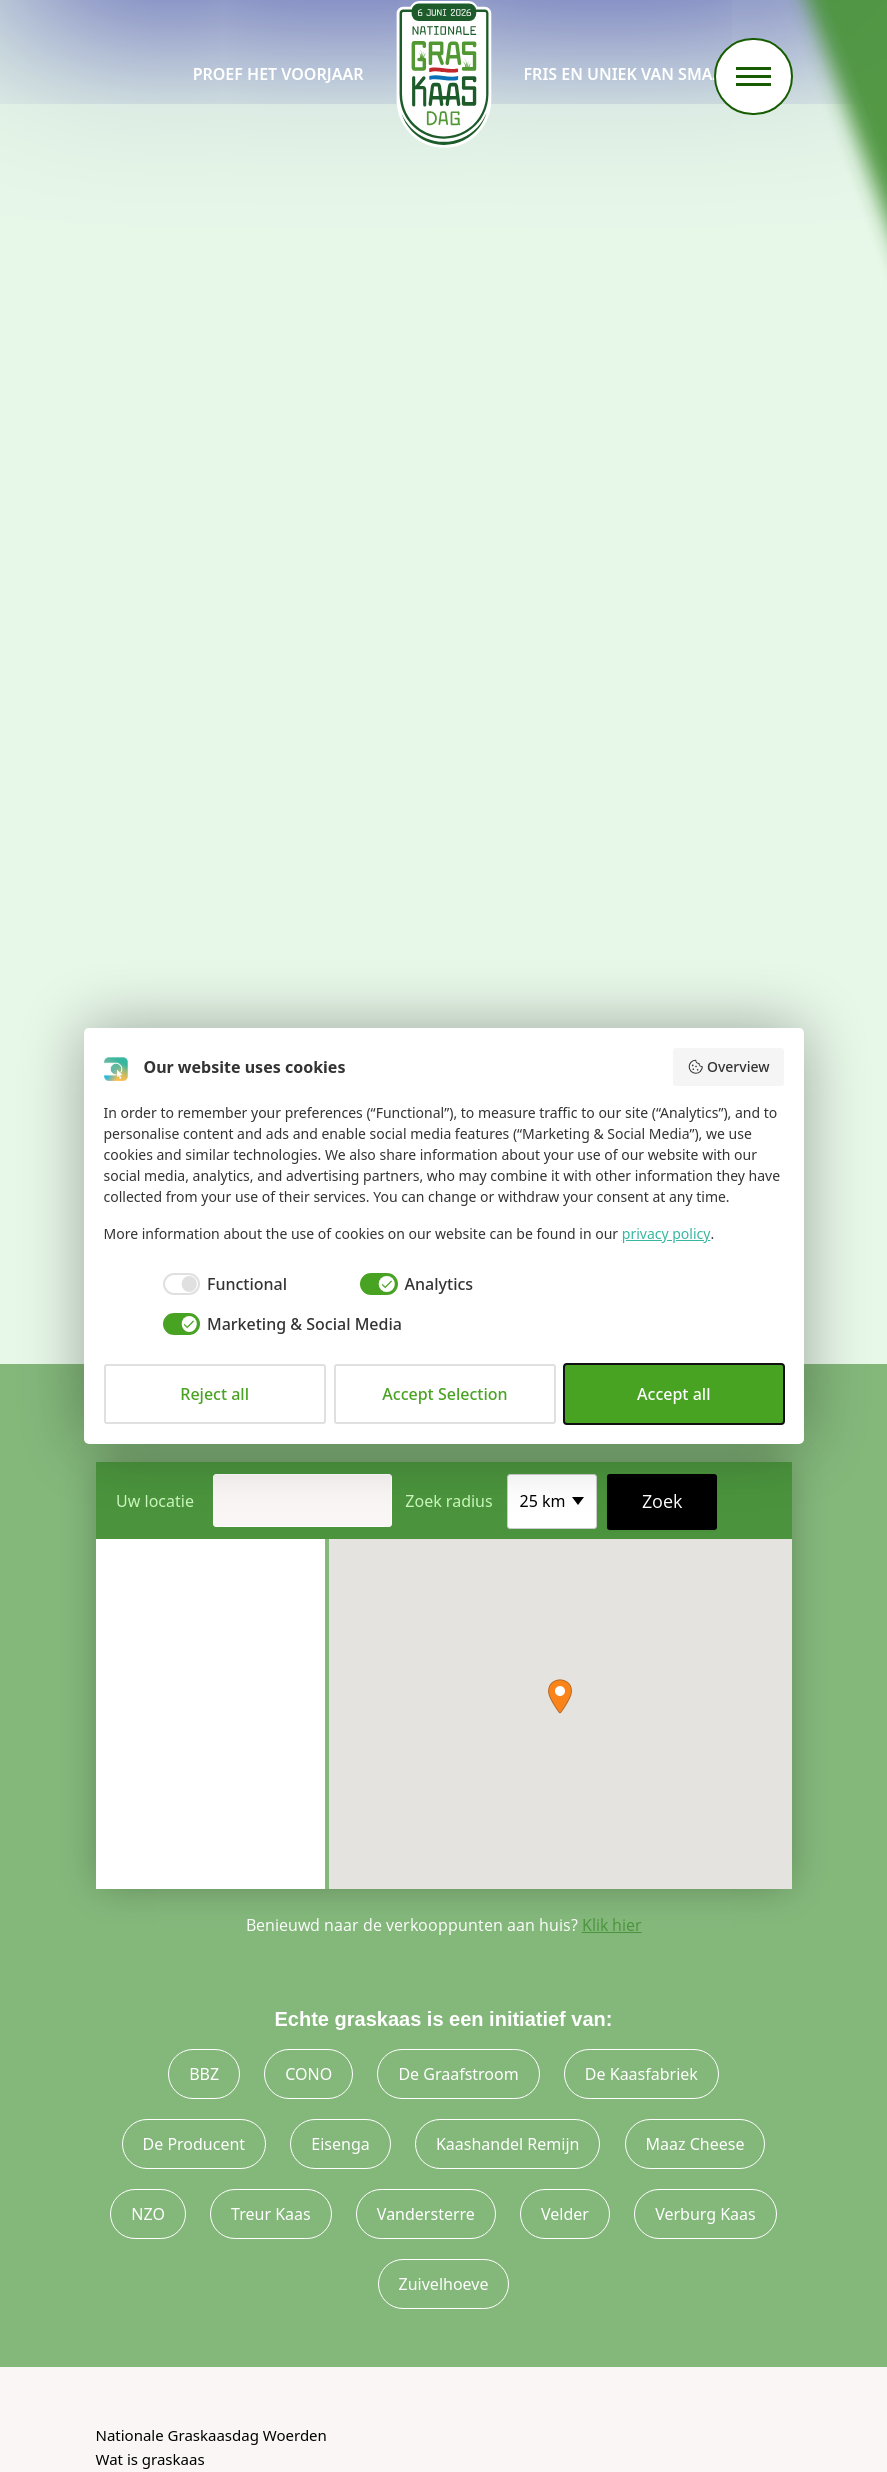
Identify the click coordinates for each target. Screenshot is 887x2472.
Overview (728, 1066)
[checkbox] (196, 1284)
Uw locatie (155, 1501)
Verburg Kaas (705, 2214)
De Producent (194, 2144)
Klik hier (612, 1925)
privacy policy (666, 1233)
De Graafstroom (458, 2074)
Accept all (673, 1394)
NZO (148, 2214)
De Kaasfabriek (641, 2074)
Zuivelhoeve (444, 2284)
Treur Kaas (271, 2214)
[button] (560, 1696)
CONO (308, 2074)
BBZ (204, 2074)
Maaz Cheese (695, 2144)
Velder (565, 2214)
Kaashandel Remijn (508, 2144)
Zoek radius (448, 1501)
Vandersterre (426, 2214)
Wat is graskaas (150, 2459)
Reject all (214, 1394)
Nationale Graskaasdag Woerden (211, 2435)
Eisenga (340, 2144)
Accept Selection (444, 1394)
